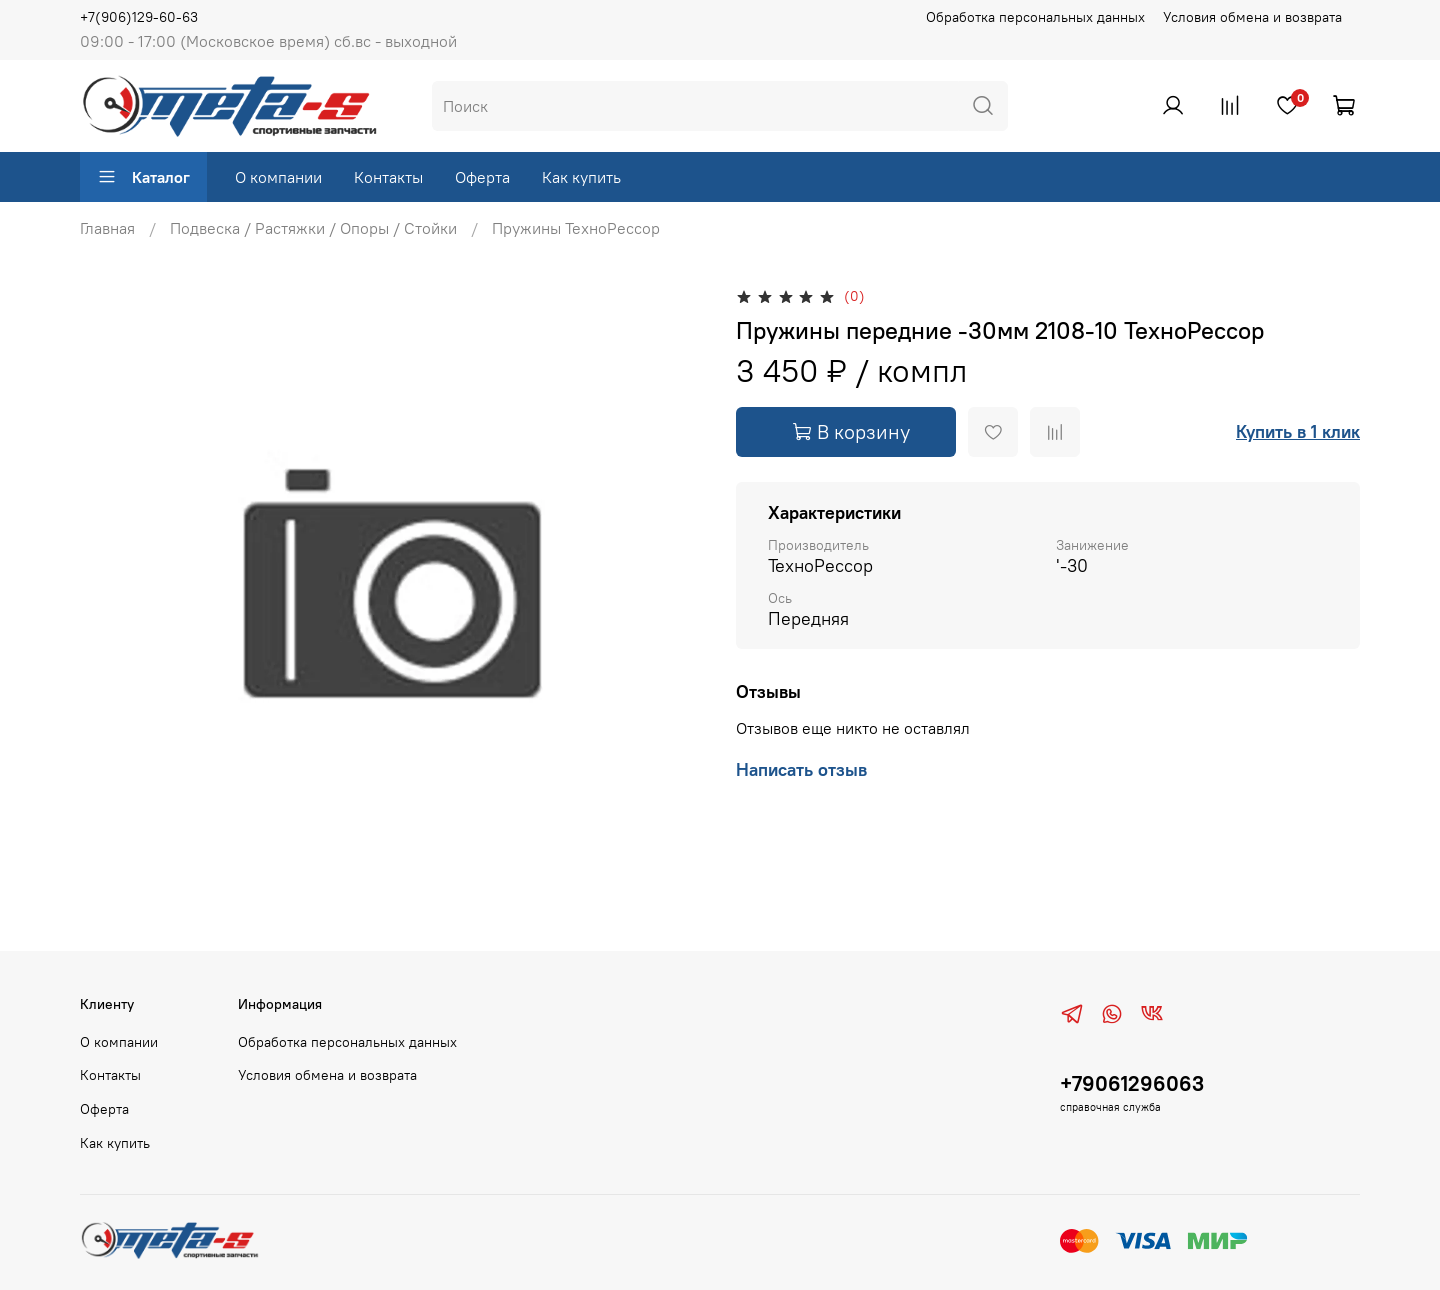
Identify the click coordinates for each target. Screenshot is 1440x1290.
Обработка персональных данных (1035, 17)
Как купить (581, 177)
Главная (107, 228)
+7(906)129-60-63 (139, 17)
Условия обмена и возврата (1252, 17)
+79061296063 (1132, 1083)
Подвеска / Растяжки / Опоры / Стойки (313, 228)
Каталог (143, 177)
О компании (278, 177)
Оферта (482, 177)
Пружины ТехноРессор (576, 228)
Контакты (388, 177)
